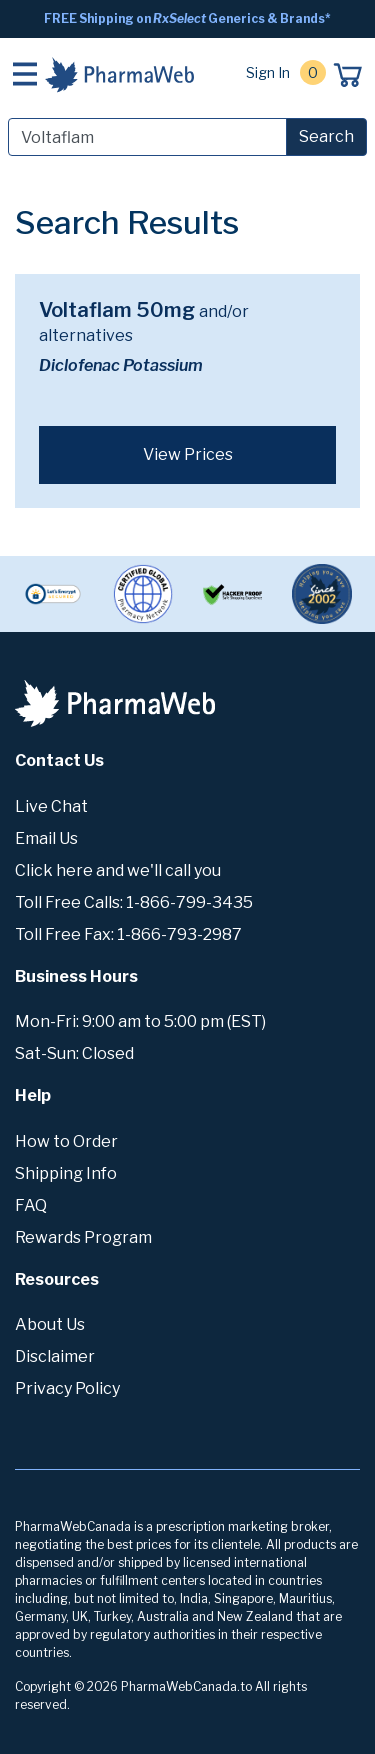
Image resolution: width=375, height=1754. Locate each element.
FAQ (31, 1205)
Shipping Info (66, 1173)
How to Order (66, 1141)
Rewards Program (83, 1237)
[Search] (147, 137)
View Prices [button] (188, 454)
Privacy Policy (67, 1388)
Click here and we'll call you (118, 870)
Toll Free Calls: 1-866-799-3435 (134, 902)
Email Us (46, 838)
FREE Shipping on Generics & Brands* (187, 18)
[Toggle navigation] (25, 74)
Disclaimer (55, 1356)
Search (326, 136)
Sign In (268, 72)
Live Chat (51, 806)
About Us (50, 1324)
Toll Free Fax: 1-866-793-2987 (128, 934)
